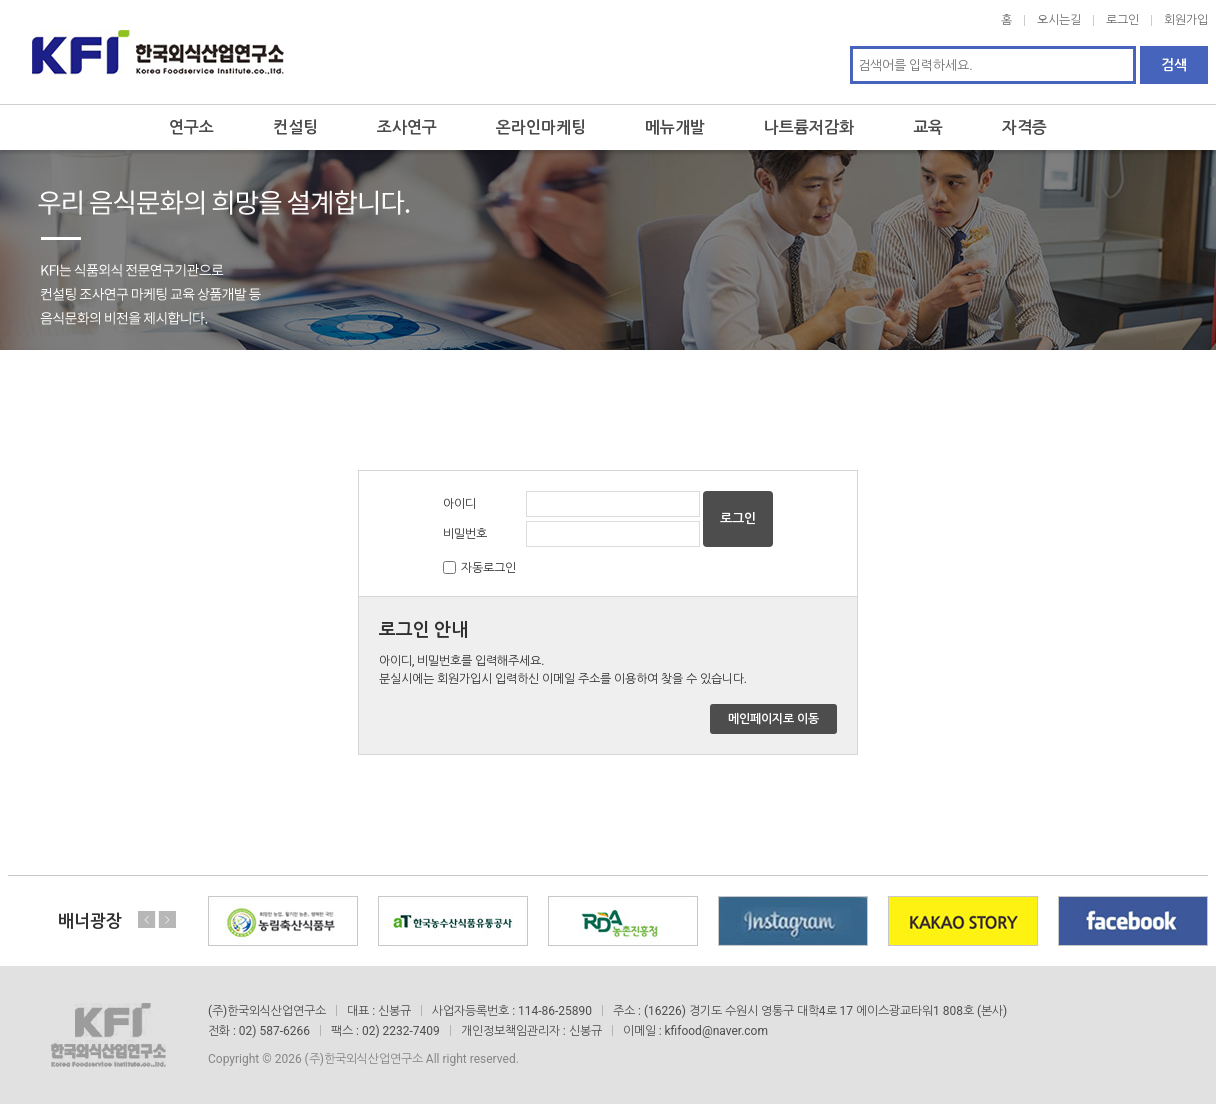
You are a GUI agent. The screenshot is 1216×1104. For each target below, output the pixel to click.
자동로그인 (488, 568)
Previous (147, 920)
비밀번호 (465, 534)
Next (167, 920)
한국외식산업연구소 (158, 52)
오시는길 (1059, 20)
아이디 (459, 504)
